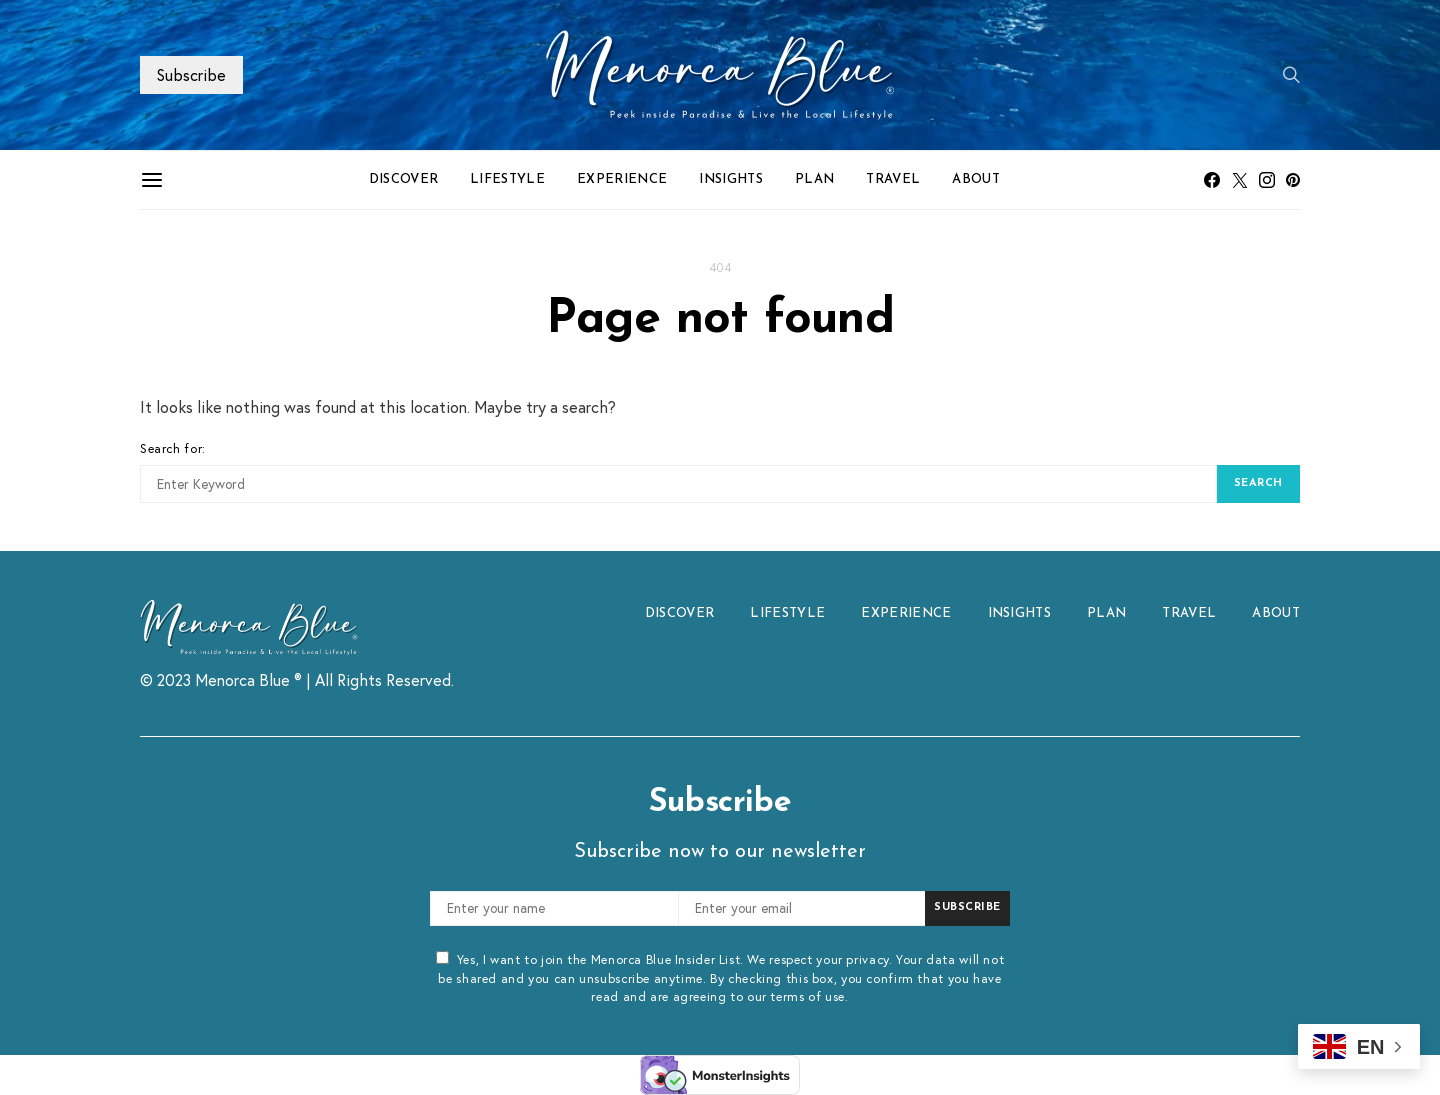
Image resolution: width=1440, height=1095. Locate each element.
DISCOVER (404, 179)
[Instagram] (1267, 180)
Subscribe (191, 74)
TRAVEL (893, 179)
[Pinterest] (1293, 180)
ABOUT (976, 179)
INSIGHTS (731, 179)
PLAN (814, 179)
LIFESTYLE (507, 179)
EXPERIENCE (622, 179)
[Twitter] (1240, 180)
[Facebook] (1212, 180)
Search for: (173, 448)
